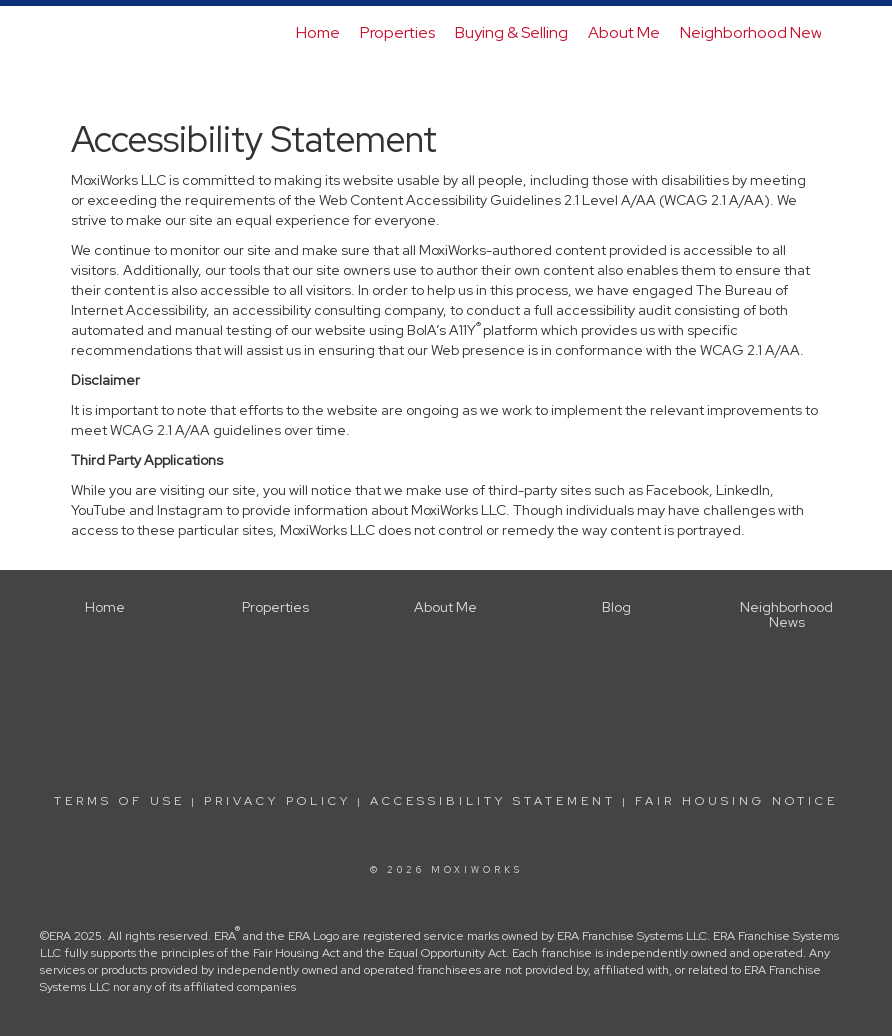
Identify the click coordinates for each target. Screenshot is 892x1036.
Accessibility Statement (493, 801)
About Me (624, 32)
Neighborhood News (754, 32)
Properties (397, 32)
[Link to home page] (81, 33)
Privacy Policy (277, 801)
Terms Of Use (119, 801)
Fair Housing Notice (736, 801)
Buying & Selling (511, 32)
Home (318, 32)
